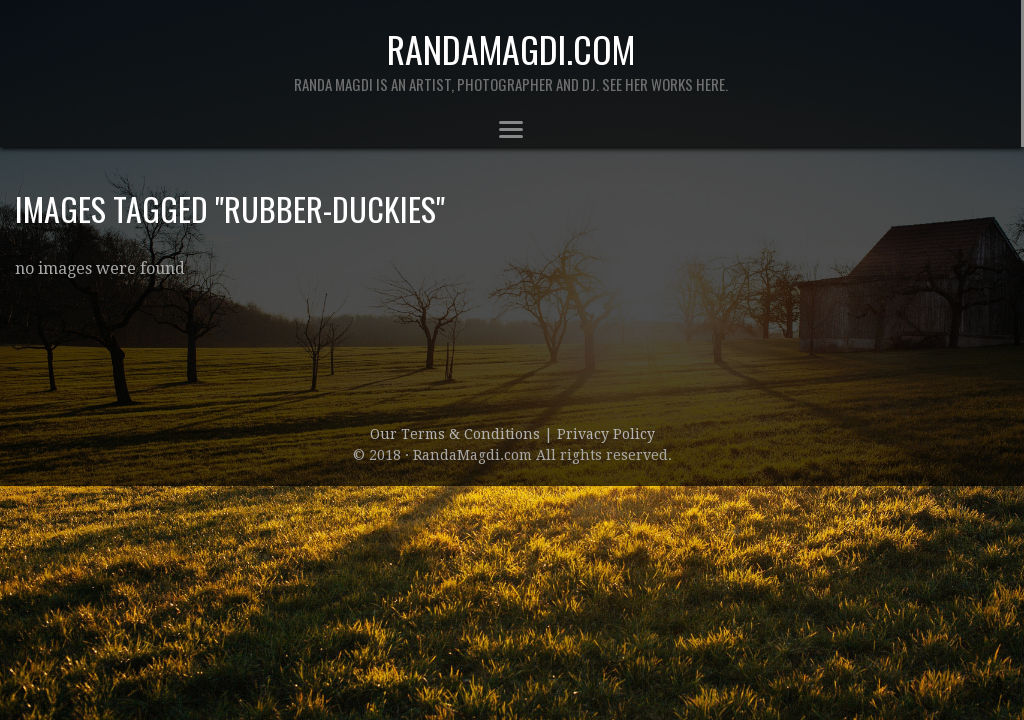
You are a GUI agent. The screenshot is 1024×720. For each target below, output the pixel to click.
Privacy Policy (606, 434)
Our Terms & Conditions (457, 434)
